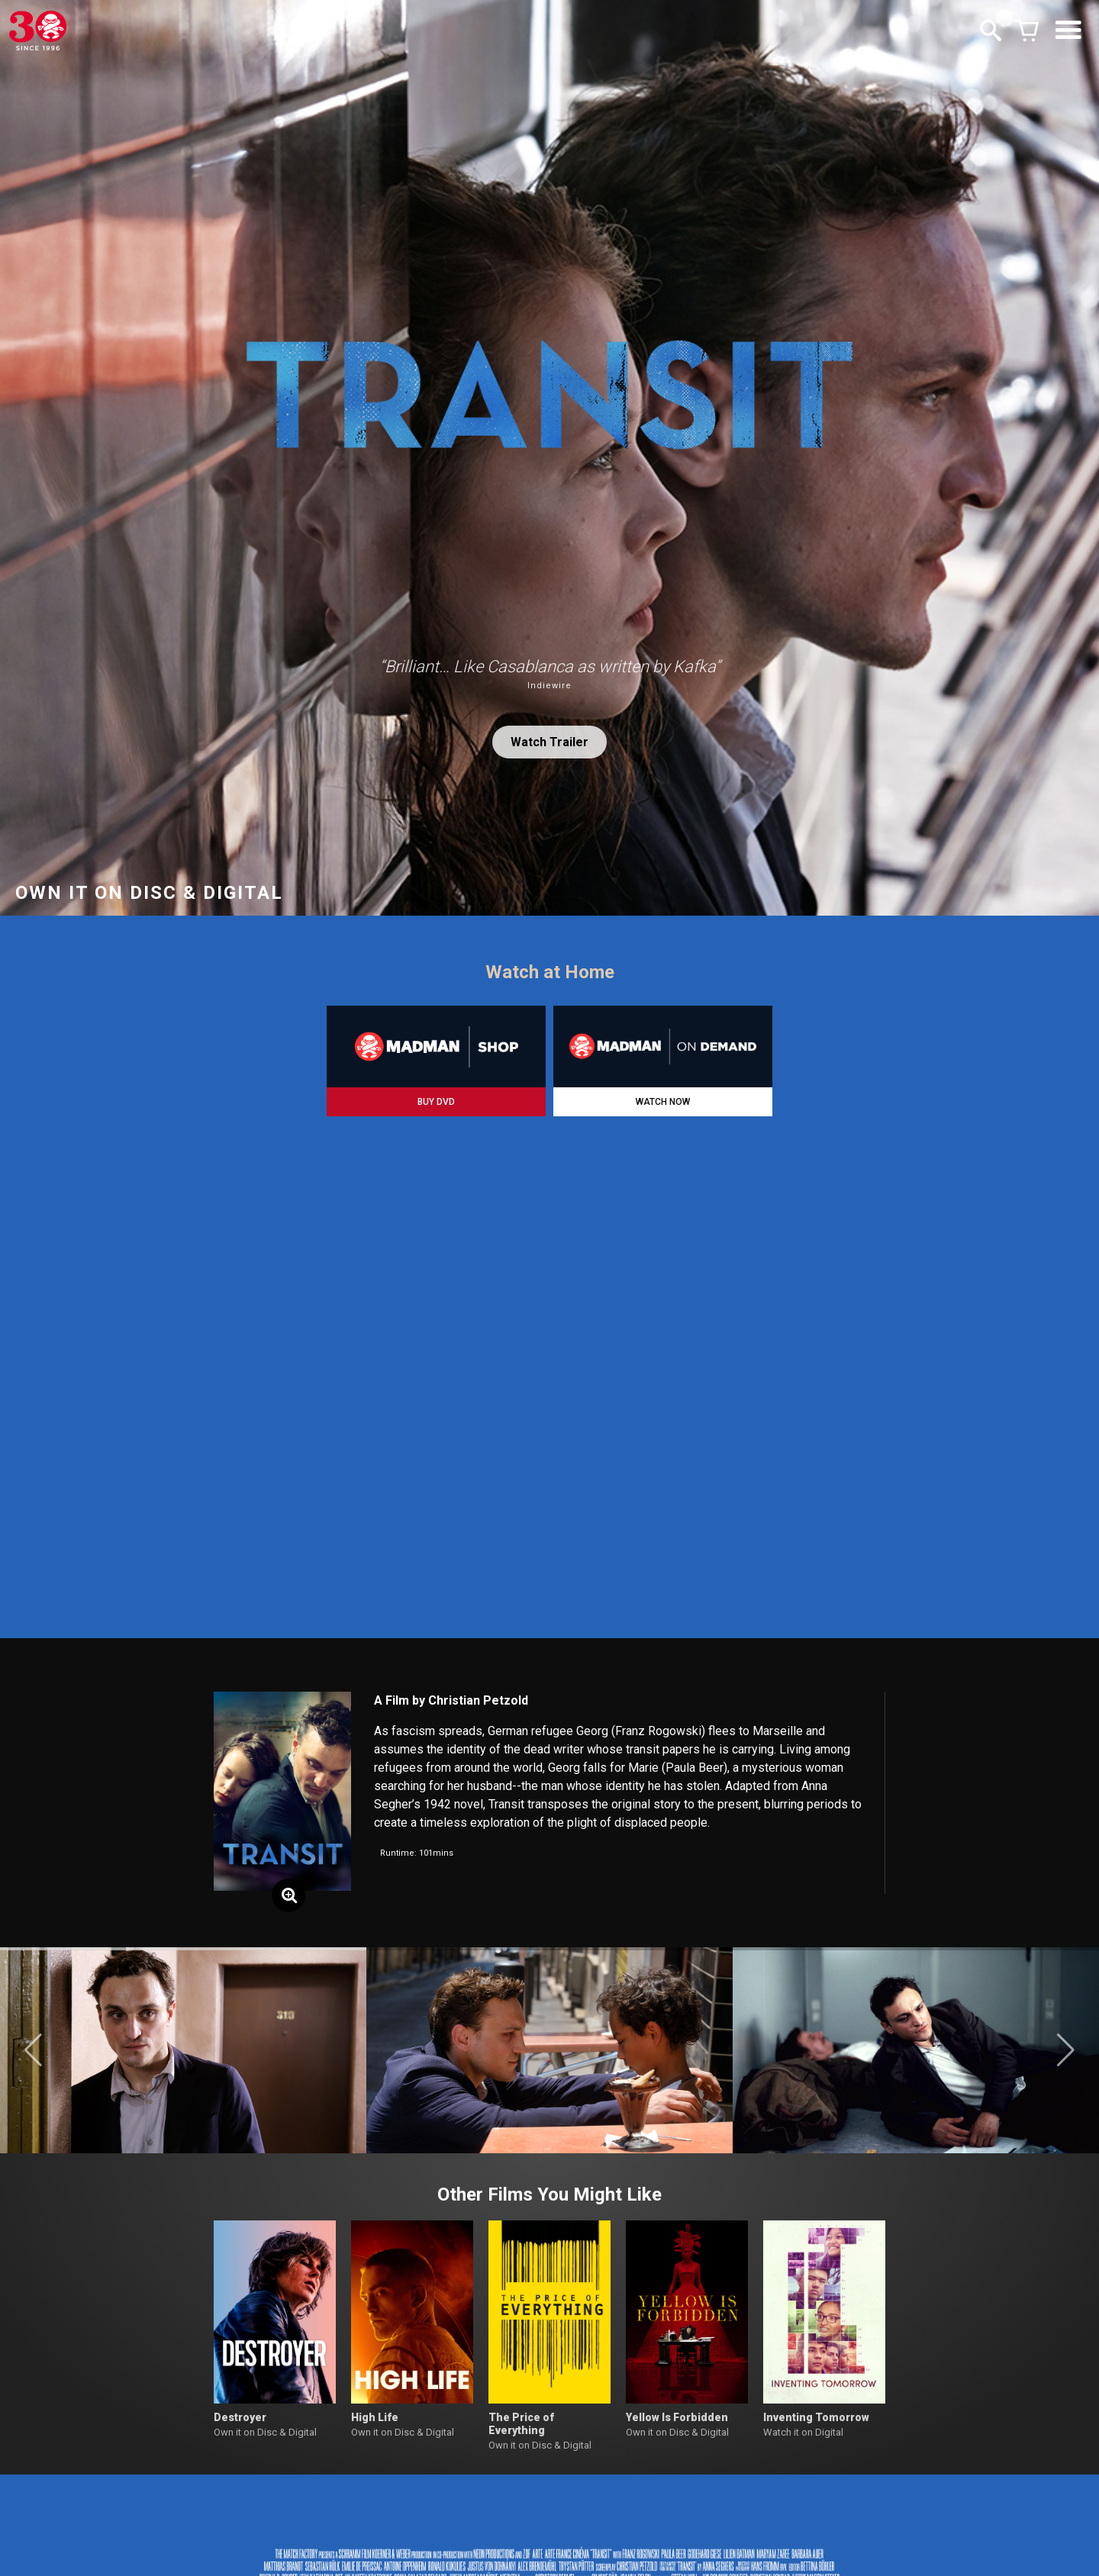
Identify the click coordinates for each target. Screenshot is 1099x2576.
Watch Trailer (549, 742)
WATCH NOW (663, 1101)
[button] (33, 2050)
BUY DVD (436, 1101)
